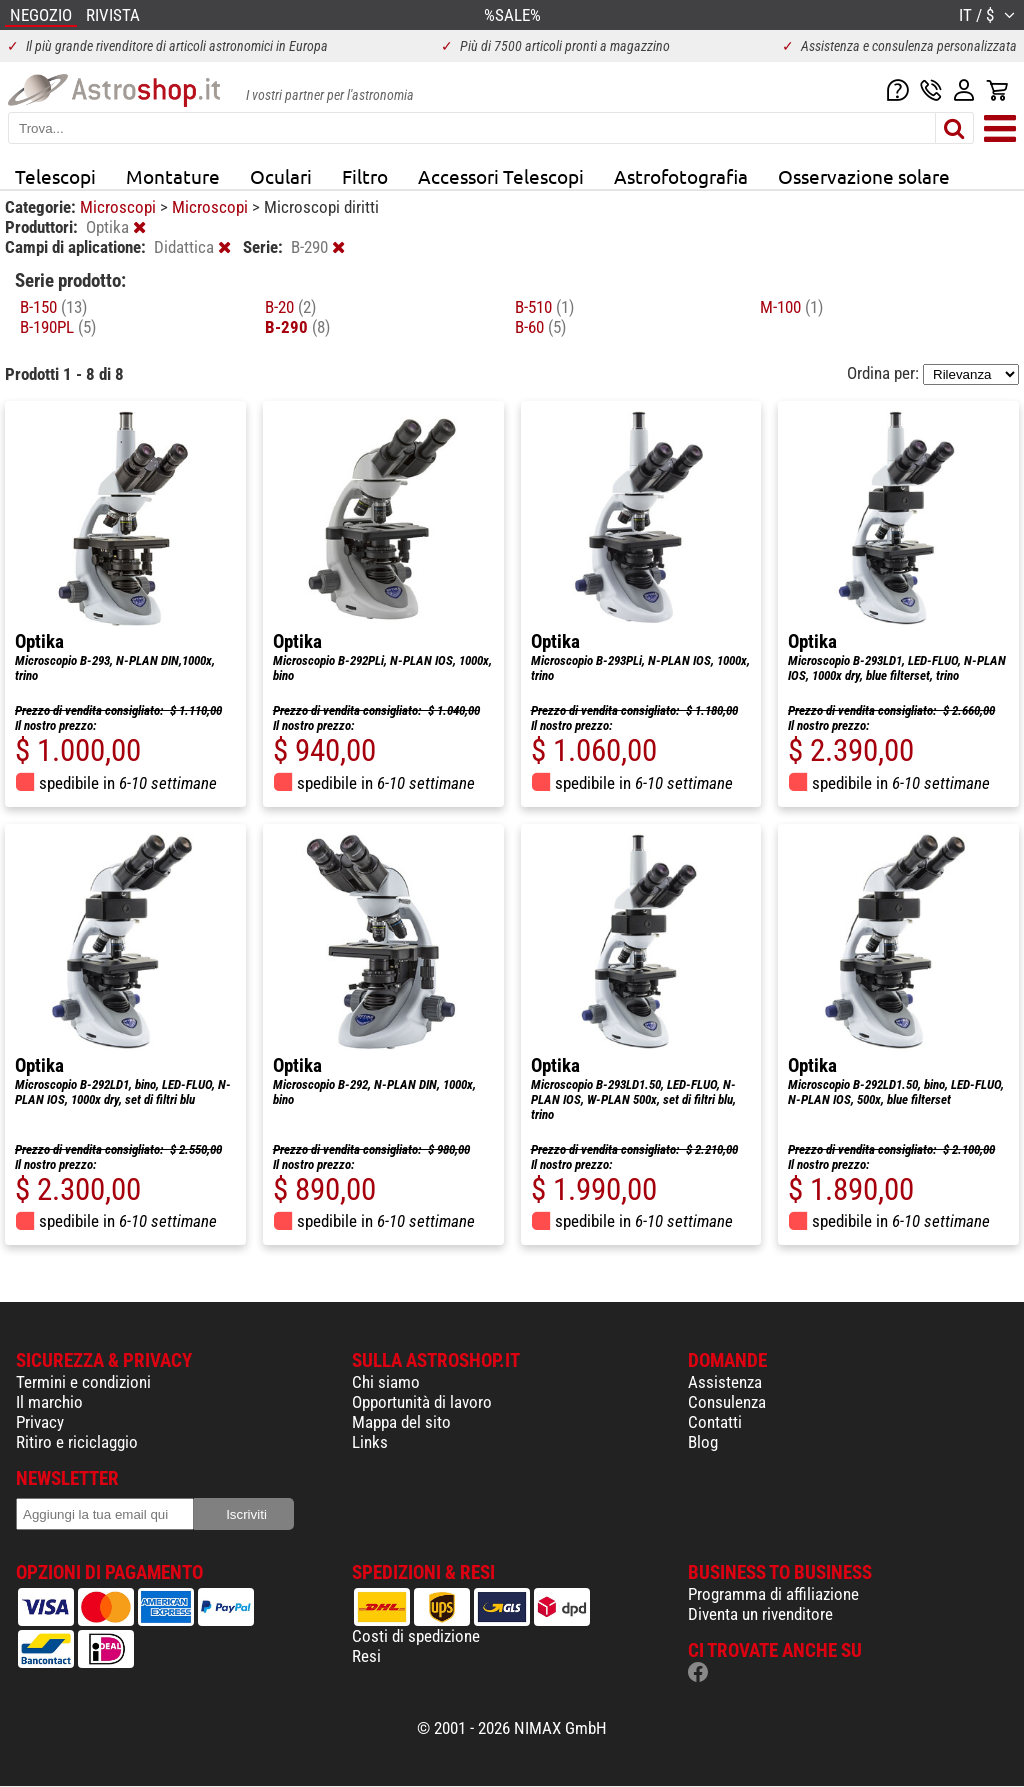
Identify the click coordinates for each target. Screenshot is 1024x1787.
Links (370, 1442)
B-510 (544, 307)
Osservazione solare (864, 176)
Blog (703, 1442)
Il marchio (49, 1402)
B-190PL (58, 327)
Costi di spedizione (416, 1636)
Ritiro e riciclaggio (77, 1442)
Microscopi (120, 207)
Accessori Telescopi (501, 176)
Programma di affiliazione (773, 1594)
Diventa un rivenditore (760, 1614)
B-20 (290, 307)
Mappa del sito (401, 1422)
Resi (366, 1656)
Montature (173, 176)
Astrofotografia (681, 176)
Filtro (365, 176)
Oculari (281, 176)
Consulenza (727, 1402)
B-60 (540, 327)
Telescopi (55, 176)
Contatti (715, 1422)
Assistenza (725, 1382)
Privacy (40, 1422)
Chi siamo (386, 1382)
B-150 (53, 307)
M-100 (791, 307)
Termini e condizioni (83, 1382)
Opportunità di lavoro (422, 1402)
